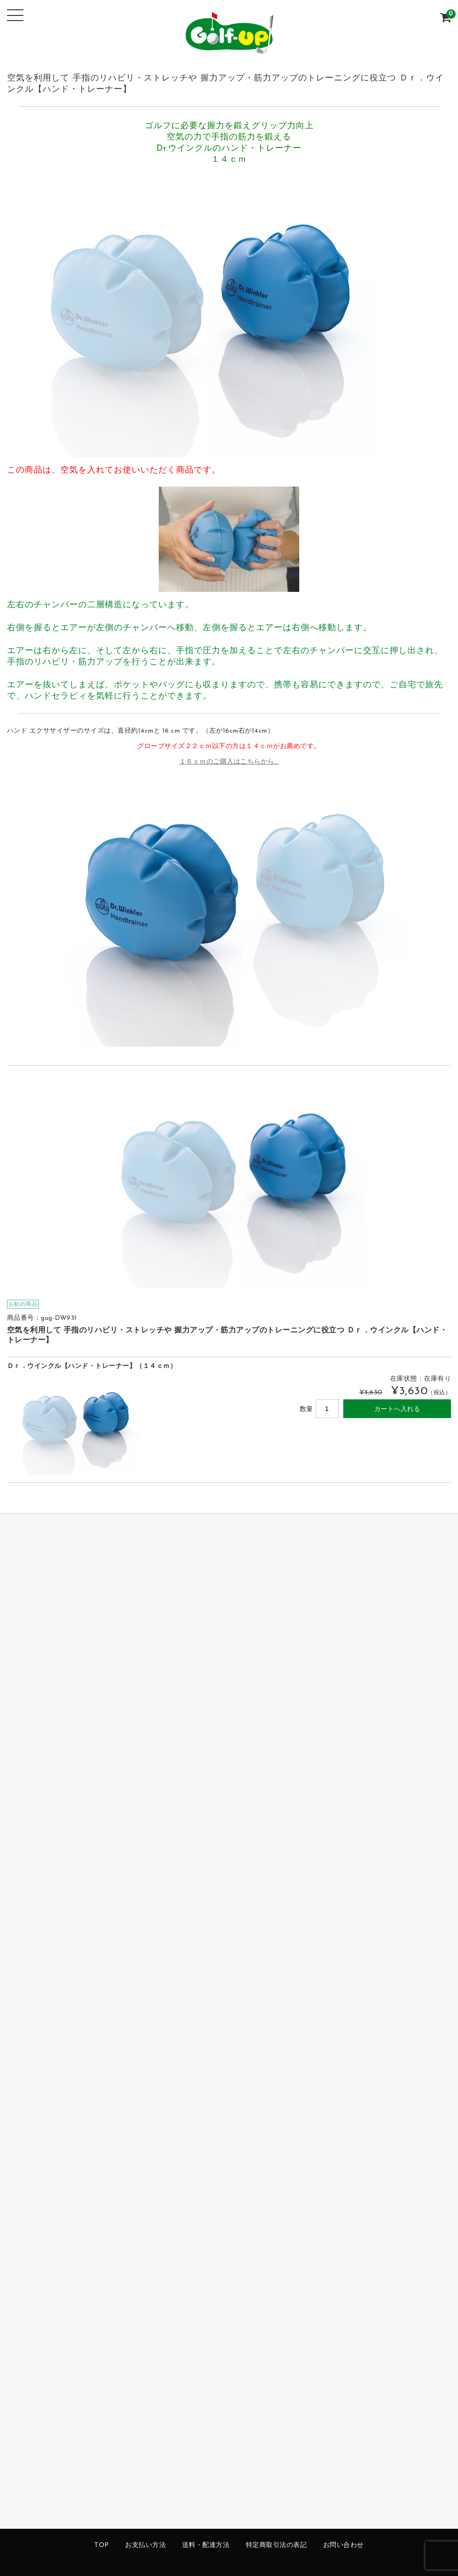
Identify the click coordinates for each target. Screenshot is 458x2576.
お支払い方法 (145, 2545)
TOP (101, 2545)
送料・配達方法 (206, 2545)
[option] (229, 1182)
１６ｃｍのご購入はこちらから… (229, 761)
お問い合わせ (343, 2545)
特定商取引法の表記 (276, 2545)
